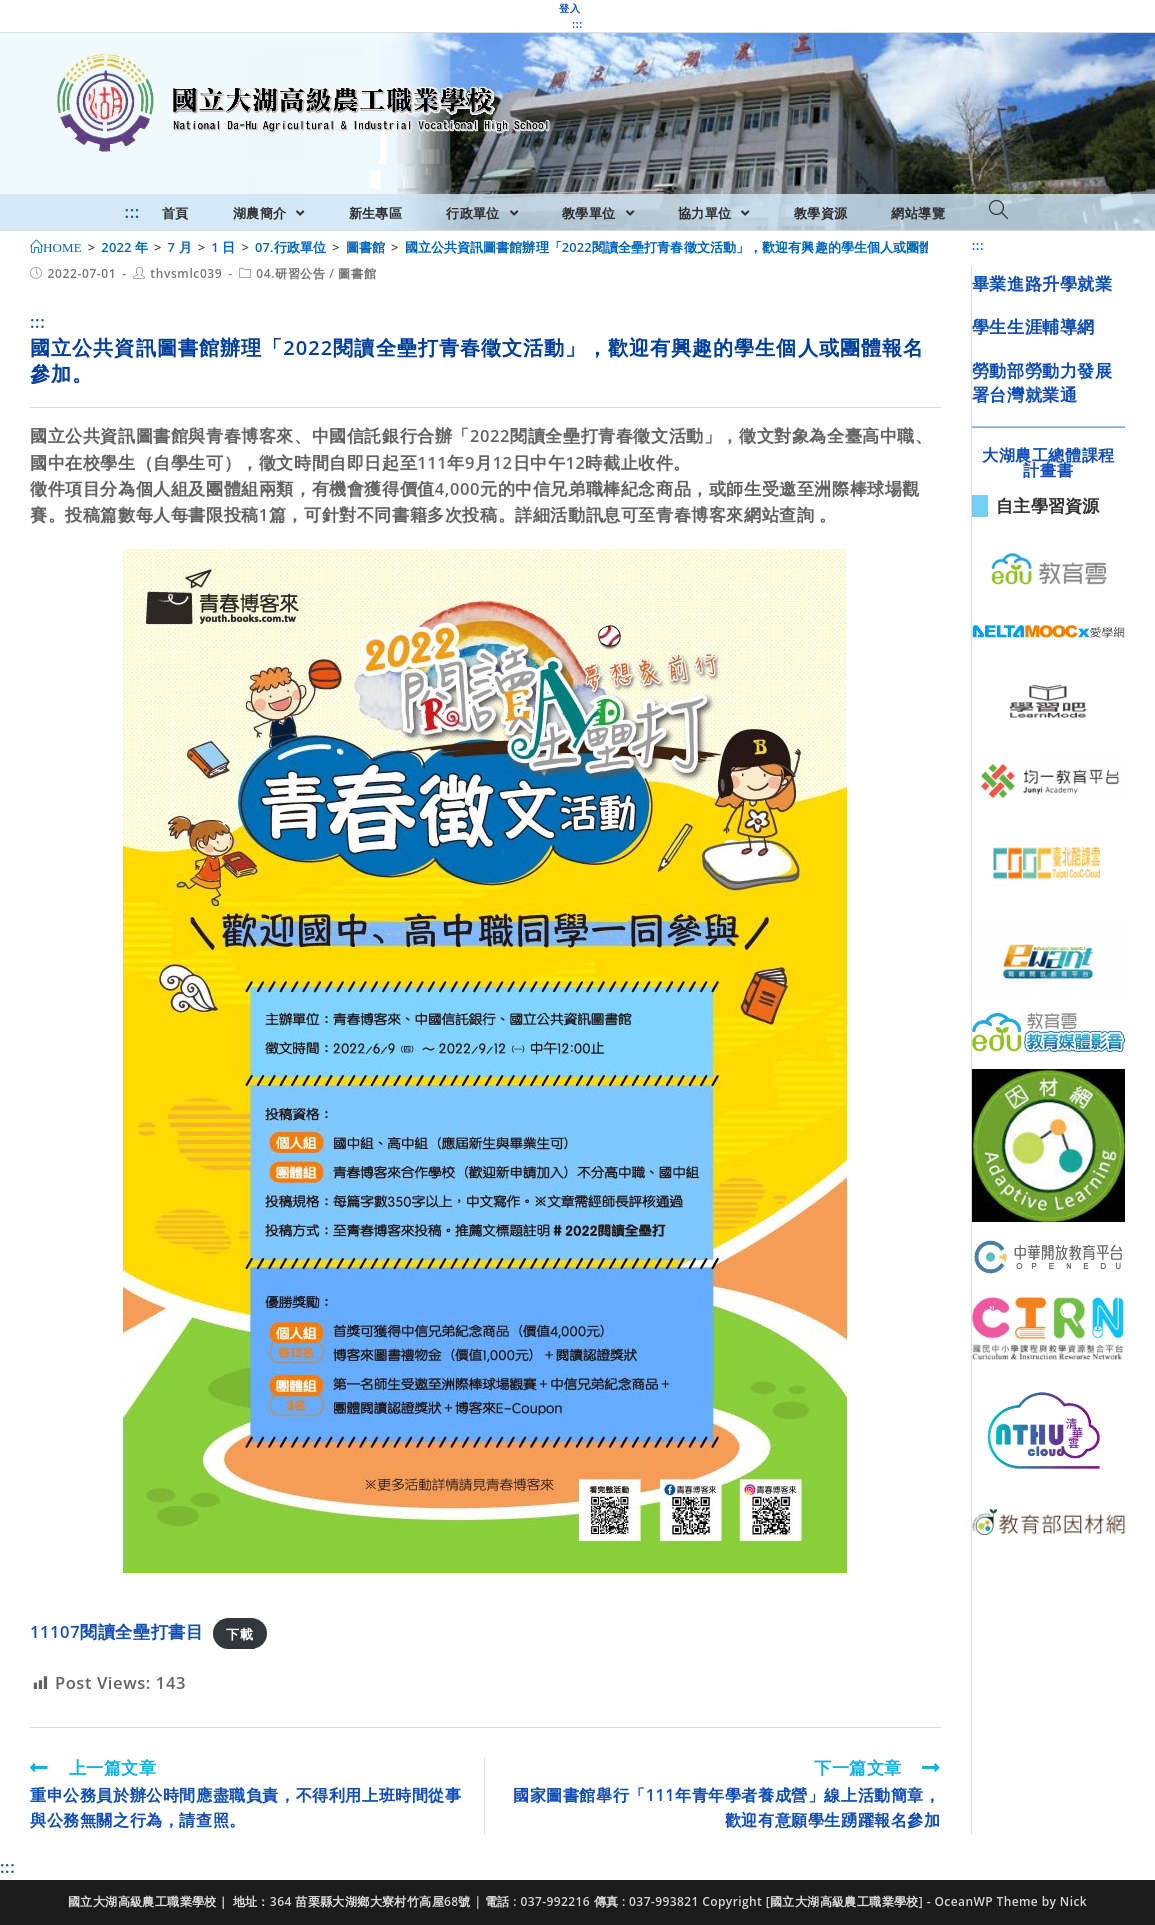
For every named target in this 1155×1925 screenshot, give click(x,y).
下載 (239, 1633)
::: (577, 24)
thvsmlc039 (186, 273)
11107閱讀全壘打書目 (116, 1631)
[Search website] (998, 211)
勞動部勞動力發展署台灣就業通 (1042, 382)
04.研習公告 (290, 273)
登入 (569, 8)
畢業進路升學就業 (1042, 283)
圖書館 (357, 273)
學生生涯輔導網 (1033, 326)
